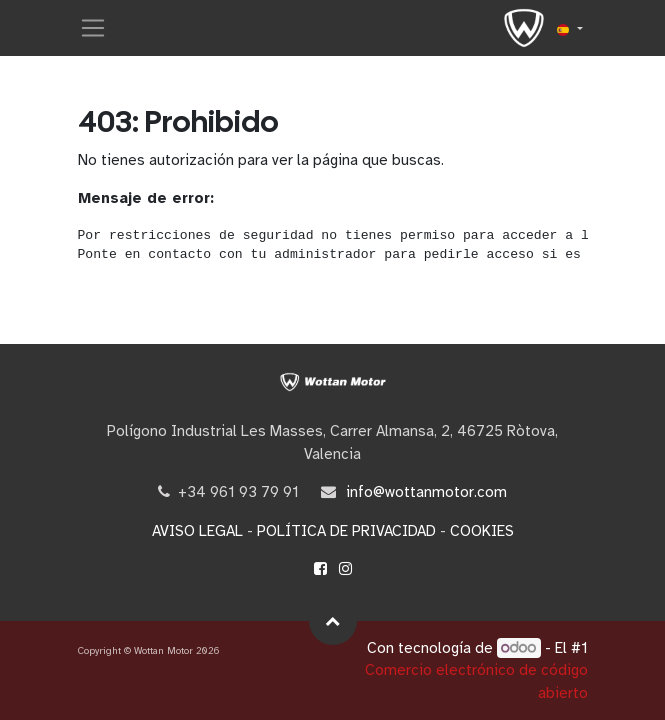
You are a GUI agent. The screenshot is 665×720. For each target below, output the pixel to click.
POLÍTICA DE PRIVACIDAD (346, 531)
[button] (333, 621)
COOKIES (482, 531)
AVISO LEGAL (197, 531)
